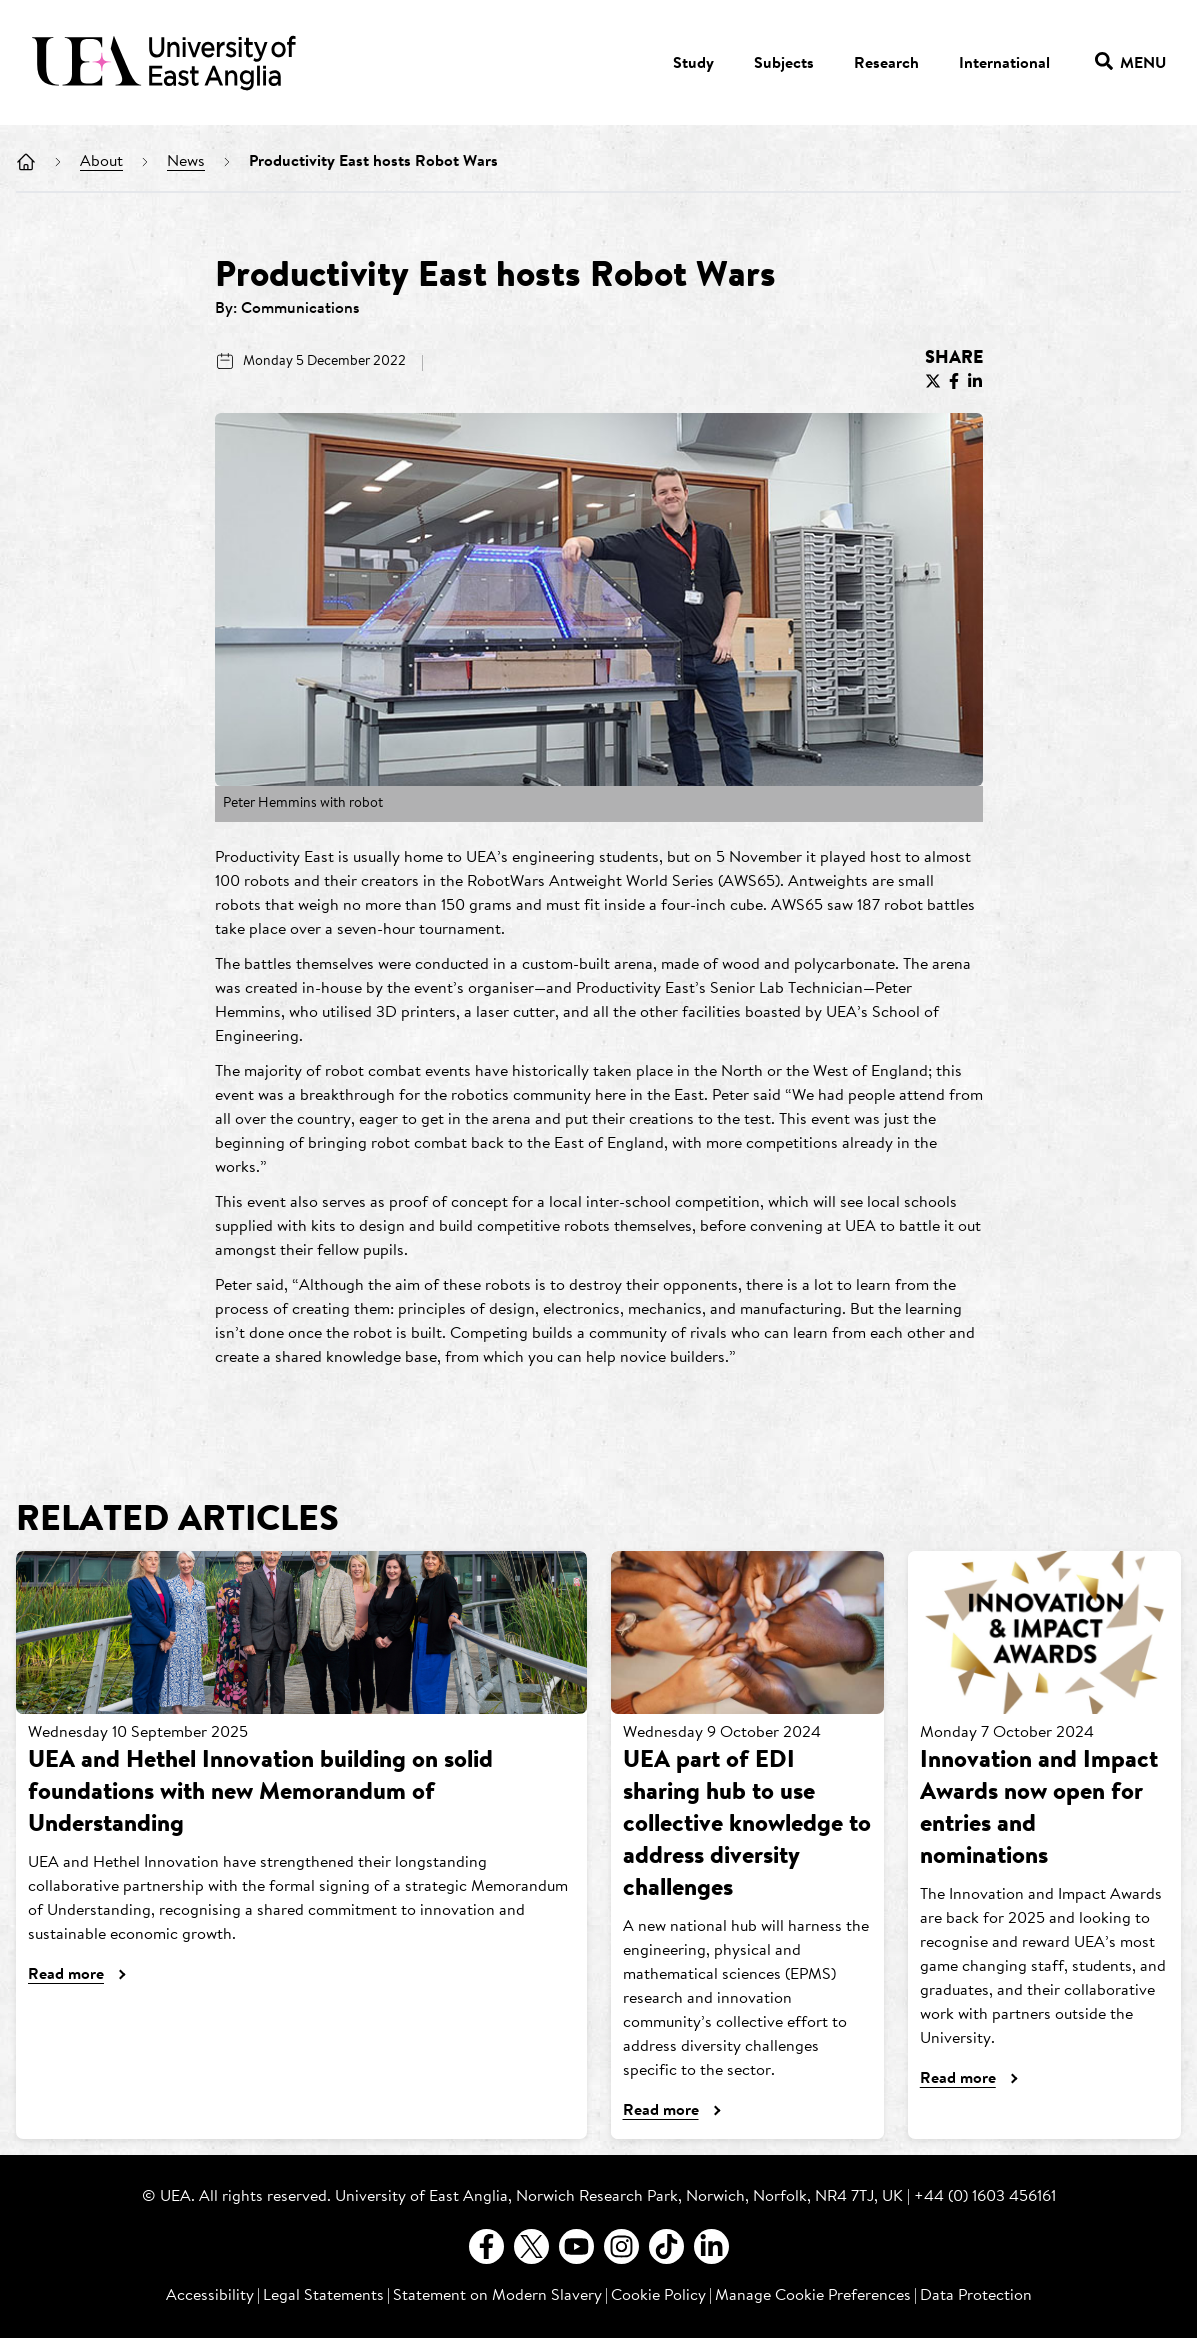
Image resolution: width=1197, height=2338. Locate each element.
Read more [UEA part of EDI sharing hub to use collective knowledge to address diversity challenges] (661, 2111)
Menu (1130, 64)
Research (886, 64)
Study (693, 64)
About (101, 162)
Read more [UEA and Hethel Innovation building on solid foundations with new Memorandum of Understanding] (66, 1975)
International (1004, 64)
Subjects (784, 64)
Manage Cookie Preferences (813, 2296)
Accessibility (210, 2296)
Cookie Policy (658, 2296)
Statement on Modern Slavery (497, 2296)
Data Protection (976, 2296)
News (186, 162)
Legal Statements (323, 2296)
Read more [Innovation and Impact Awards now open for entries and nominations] (958, 2079)
